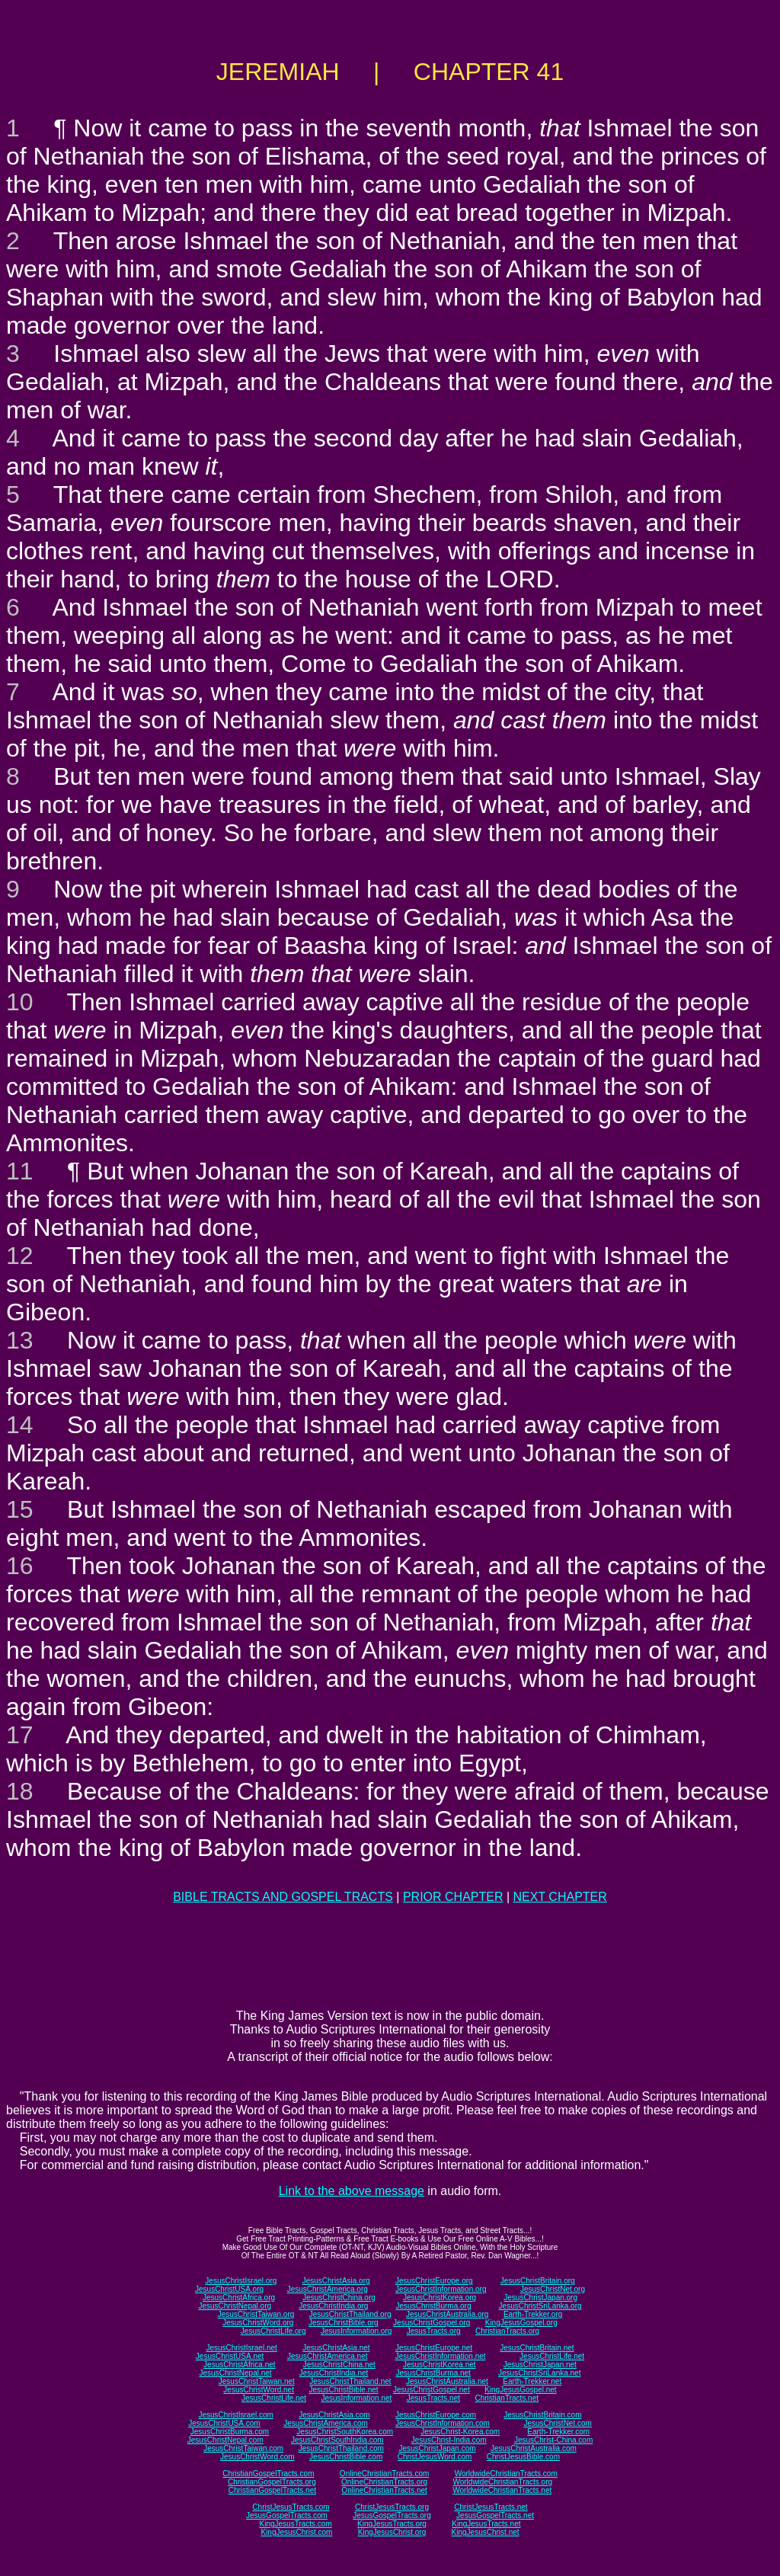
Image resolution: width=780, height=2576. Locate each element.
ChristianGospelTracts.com (268, 2473)
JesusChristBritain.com (542, 2415)
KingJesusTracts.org (392, 2524)
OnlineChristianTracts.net (384, 2490)
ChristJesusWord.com (435, 2457)
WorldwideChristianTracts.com (506, 2473)
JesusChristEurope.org (434, 2281)
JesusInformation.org (356, 2331)
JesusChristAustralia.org (447, 2314)
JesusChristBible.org (343, 2322)
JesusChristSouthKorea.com (344, 2431)
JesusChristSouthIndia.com (337, 2440)
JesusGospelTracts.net (495, 2515)
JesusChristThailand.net (350, 2381)
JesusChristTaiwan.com (243, 2448)
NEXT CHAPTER (560, 1896)
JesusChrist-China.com (553, 2440)
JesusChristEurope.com (435, 2415)
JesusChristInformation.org (441, 2289)
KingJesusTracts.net (486, 2524)
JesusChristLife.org (273, 2331)
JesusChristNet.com (557, 2423)
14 (20, 1424)
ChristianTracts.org (507, 2331)
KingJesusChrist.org (392, 2532)
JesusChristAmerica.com (325, 2423)
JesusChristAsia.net (335, 2348)
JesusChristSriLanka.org (540, 2306)
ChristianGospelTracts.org (272, 2482)
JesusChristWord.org (257, 2322)
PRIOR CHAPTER (453, 1896)
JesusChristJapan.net (540, 2364)
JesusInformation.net (356, 2398)
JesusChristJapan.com (436, 2448)
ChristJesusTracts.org (392, 2507)
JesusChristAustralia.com (534, 2448)
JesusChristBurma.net (433, 2373)
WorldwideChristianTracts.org (502, 2482)
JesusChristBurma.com (229, 2431)
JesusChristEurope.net (433, 2348)
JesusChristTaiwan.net (257, 2381)
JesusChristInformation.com (442, 2423)
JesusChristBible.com (345, 2457)
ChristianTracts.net (507, 2398)
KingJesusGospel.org (521, 2322)
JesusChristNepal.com (225, 2440)
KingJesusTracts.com (296, 2524)
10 (20, 1002)
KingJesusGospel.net (520, 2390)
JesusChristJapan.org (540, 2297)
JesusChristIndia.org (333, 2306)
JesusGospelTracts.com (287, 2515)
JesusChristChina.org (339, 2297)
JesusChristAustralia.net (447, 2381)
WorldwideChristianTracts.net (501, 2490)
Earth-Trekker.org (532, 2314)
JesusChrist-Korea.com (460, 2431)
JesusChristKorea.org (439, 2297)
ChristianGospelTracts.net (272, 2490)
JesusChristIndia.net (334, 2373)
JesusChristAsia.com (334, 2415)
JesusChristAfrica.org (239, 2297)
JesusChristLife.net (551, 2356)
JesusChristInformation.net (440, 2356)
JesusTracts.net (433, 2398)
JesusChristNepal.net (236, 2373)
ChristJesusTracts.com (290, 2507)
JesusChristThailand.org (350, 2314)
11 (20, 1171)
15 (20, 1509)
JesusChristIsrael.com (235, 2415)
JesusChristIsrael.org (241, 2281)
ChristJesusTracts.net (490, 2507)
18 (20, 1791)
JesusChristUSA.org (229, 2289)
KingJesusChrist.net (485, 2532)
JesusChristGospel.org (431, 2322)
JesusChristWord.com (257, 2457)
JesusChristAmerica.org (327, 2289)
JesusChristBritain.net (537, 2348)
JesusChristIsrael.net (241, 2348)
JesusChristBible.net (343, 2390)
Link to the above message (351, 2190)
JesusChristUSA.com (224, 2423)
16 (20, 1565)
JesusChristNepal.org (234, 2306)
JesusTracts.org (434, 2331)
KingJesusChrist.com (296, 2532)
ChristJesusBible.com (523, 2457)
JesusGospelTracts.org (391, 2515)
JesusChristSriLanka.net (539, 2373)
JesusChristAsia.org (336, 2281)
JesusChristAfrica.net (239, 2364)
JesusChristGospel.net (431, 2390)
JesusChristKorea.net (439, 2364)
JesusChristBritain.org (537, 2281)
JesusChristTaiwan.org (256, 2314)
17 (20, 1735)
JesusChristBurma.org (434, 2306)
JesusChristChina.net (339, 2364)
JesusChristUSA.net (230, 2356)
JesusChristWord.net (258, 2390)
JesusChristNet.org (552, 2289)
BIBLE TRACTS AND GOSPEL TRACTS (283, 1896)
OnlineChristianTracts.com (384, 2473)
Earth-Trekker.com (558, 2431)
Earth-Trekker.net (532, 2381)
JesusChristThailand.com (341, 2448)
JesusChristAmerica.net (327, 2356)
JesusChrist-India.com (449, 2440)
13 (20, 1340)
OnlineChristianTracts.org (384, 2482)
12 (20, 1255)
